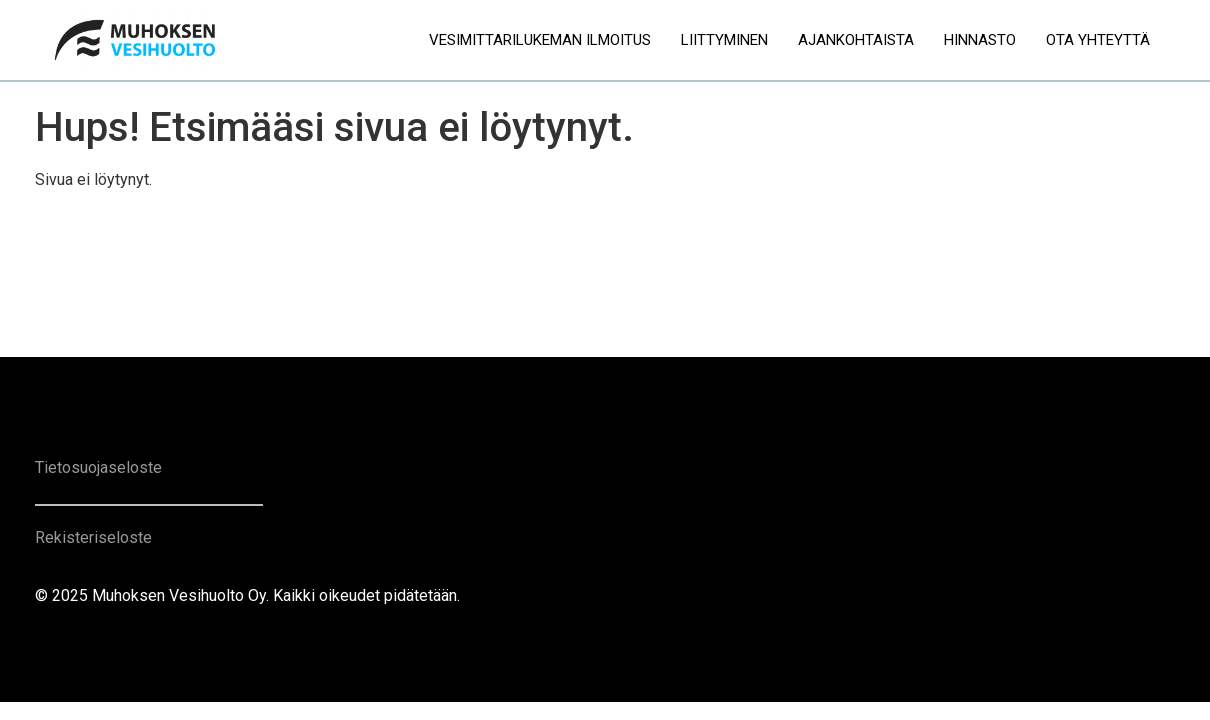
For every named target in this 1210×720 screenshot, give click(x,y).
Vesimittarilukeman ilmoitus (540, 40)
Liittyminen (724, 40)
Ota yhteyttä (1098, 40)
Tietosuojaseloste (98, 467)
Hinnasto (980, 40)
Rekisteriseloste (93, 537)
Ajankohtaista (856, 40)
